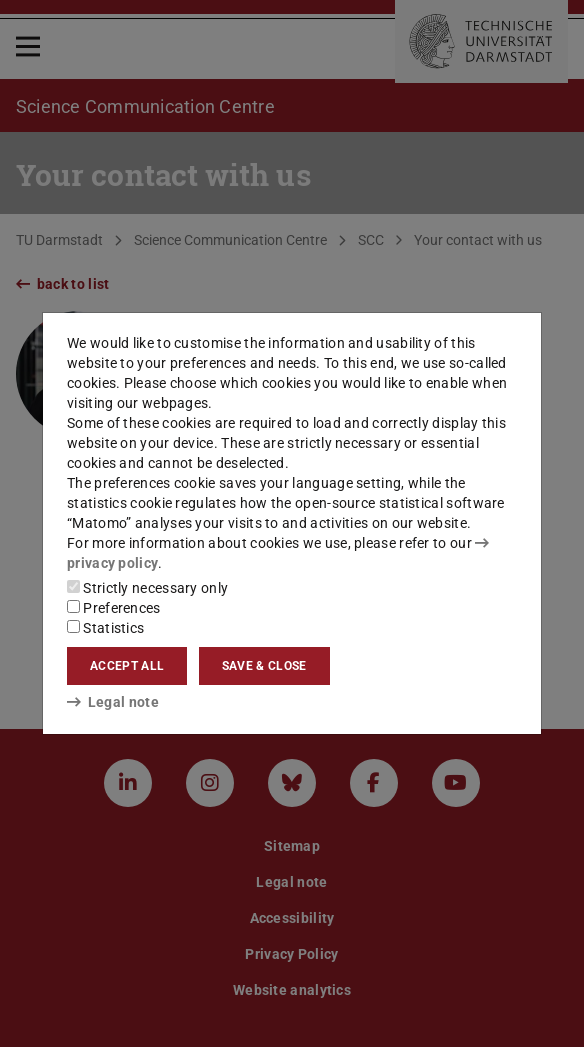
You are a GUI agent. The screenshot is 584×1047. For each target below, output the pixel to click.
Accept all (127, 666)
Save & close (264, 666)
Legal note (113, 702)
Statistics (105, 628)
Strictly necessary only (147, 588)
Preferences (114, 608)
